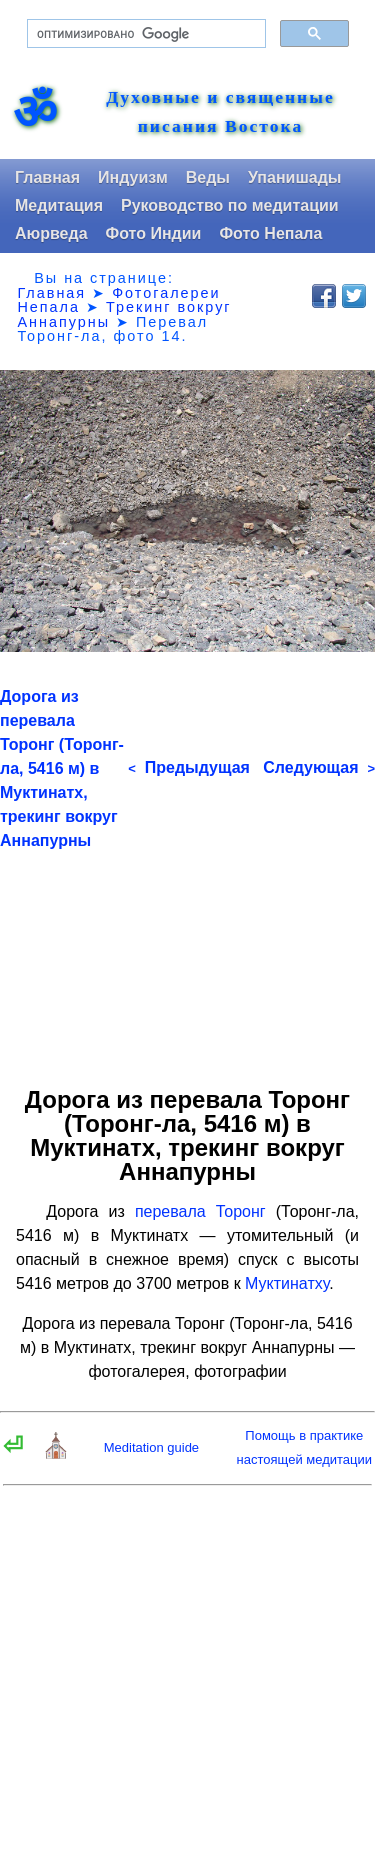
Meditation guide (151, 1447)
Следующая (319, 767)
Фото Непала (270, 233)
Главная (47, 177)
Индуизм (133, 177)
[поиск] (144, 34)
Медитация (59, 205)
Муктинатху (287, 1283)
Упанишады (294, 177)
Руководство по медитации (230, 205)
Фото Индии (154, 233)
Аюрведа (51, 233)
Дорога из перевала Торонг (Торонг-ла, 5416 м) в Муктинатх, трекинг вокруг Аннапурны (62, 768)
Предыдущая (189, 767)
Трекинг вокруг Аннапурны (124, 314)
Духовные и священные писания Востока (220, 112)
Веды (208, 177)
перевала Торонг (200, 1211)
